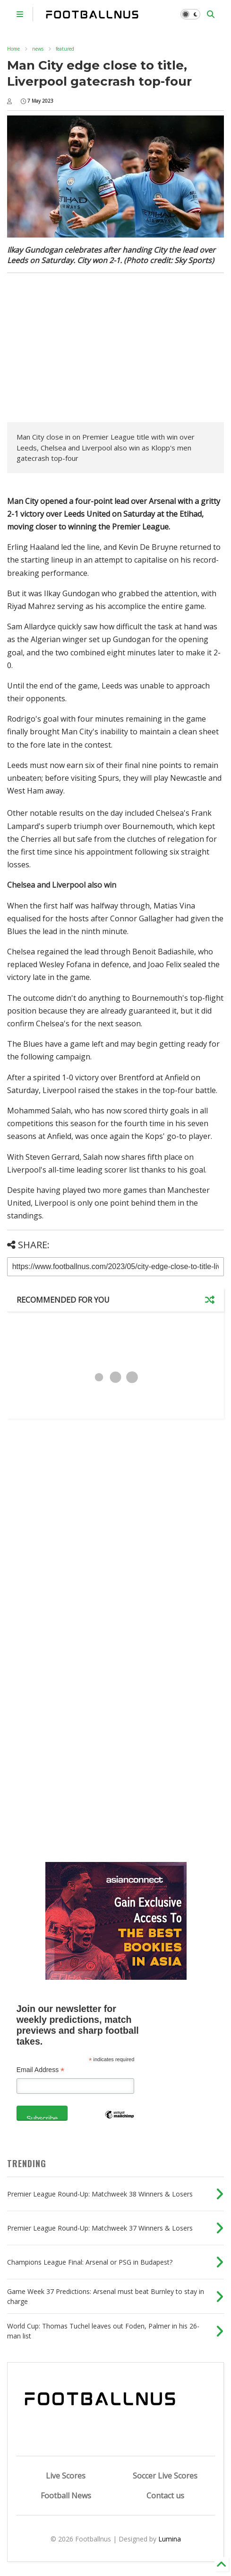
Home (13, 48)
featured (65, 48)
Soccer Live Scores (165, 2475)
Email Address (41, 2069)
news (37, 48)
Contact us (165, 2495)
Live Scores (66, 2475)
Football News (66, 2495)
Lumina (169, 2538)
